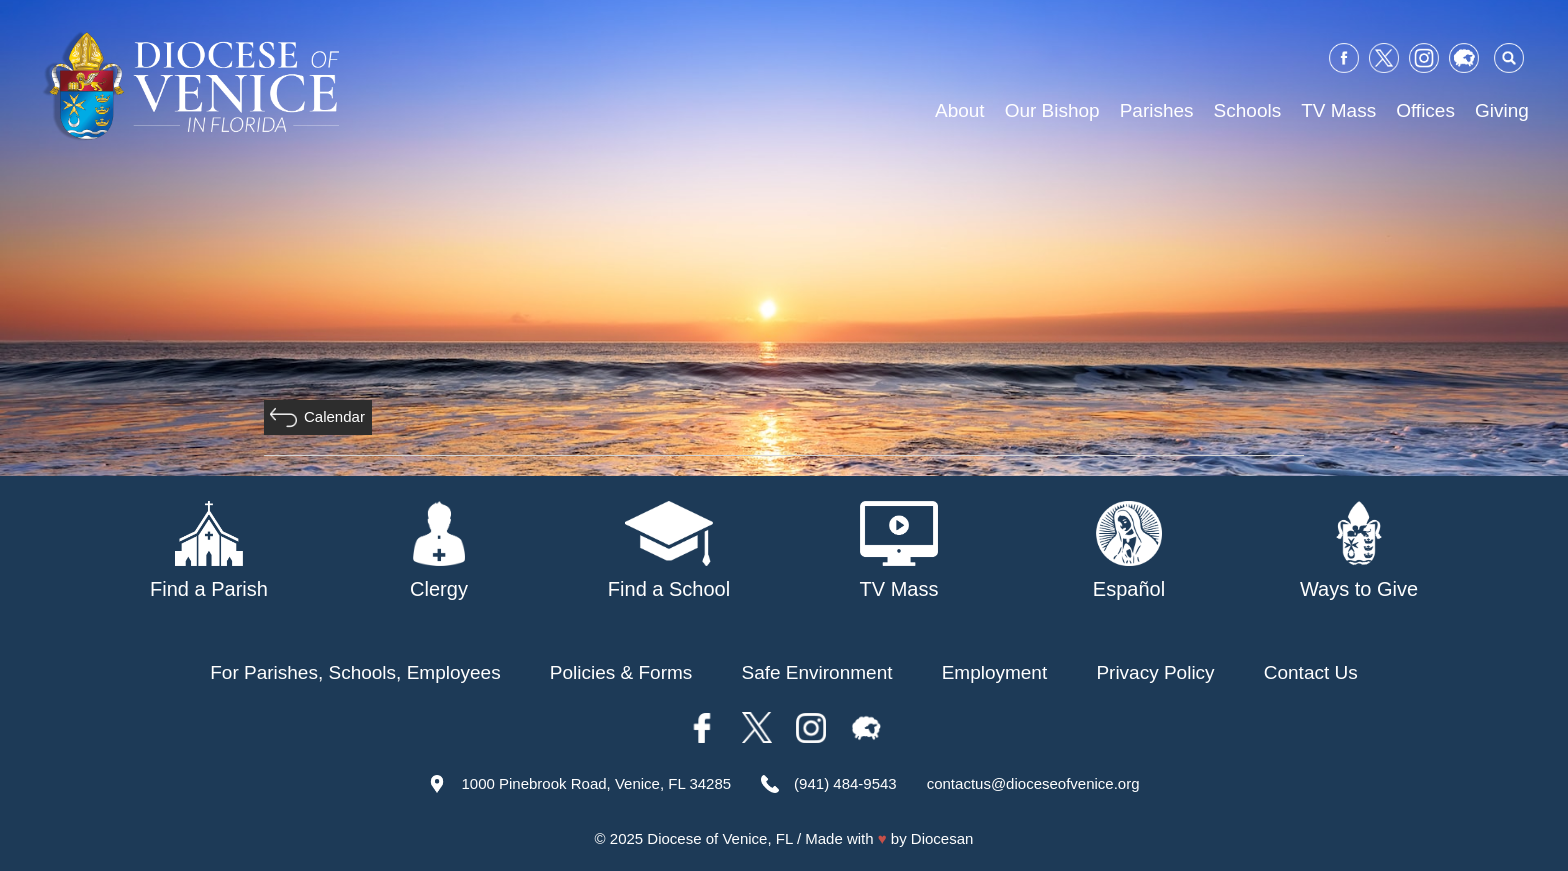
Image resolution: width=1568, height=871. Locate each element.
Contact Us (1311, 672)
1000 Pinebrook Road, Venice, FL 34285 (596, 783)
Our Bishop (1052, 110)
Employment (995, 672)
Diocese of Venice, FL (719, 838)
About (960, 110)
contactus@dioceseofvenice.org (1033, 783)
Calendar (334, 416)
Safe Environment (816, 672)
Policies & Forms (621, 672)
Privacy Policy (1155, 672)
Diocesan (942, 838)
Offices (1425, 110)
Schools (1248, 110)
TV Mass (1338, 110)
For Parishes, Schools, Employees (355, 672)
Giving (1502, 110)
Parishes (1157, 110)
